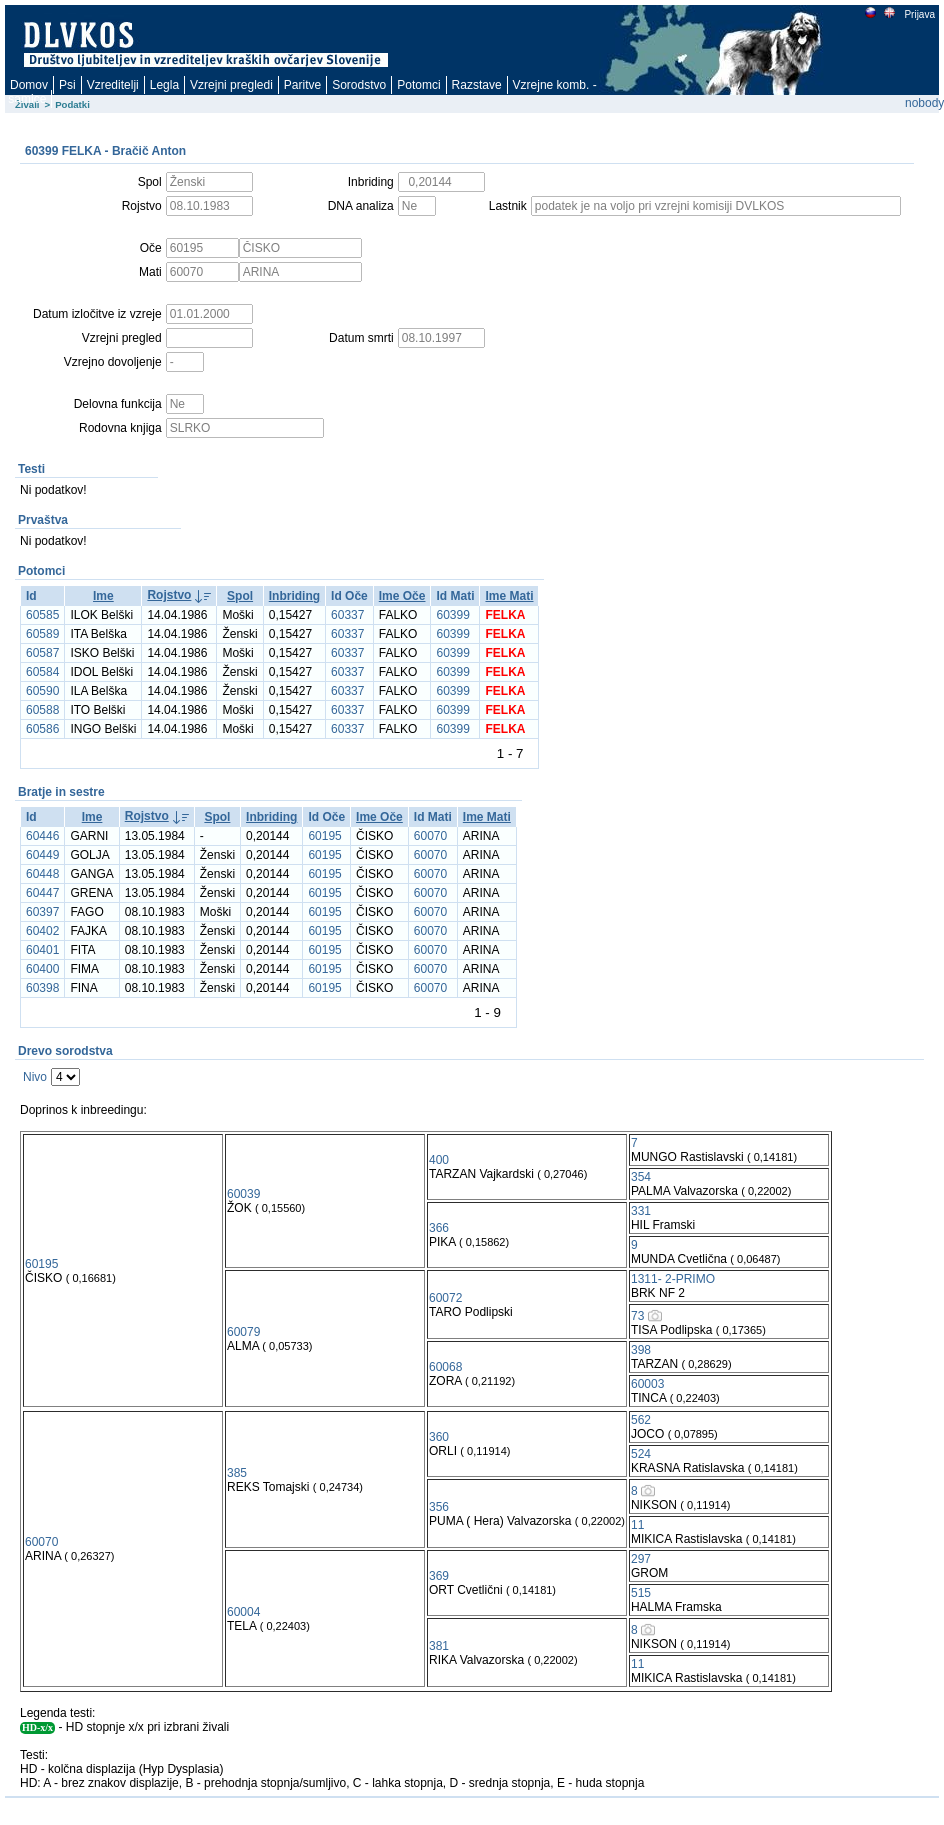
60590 (42, 691)
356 (439, 1507)
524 (641, 1454)
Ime (103, 596)
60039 (243, 1194)
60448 (42, 874)
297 (641, 1559)
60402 (42, 931)
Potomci (418, 85)
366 (439, 1228)
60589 (42, 634)
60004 (243, 1612)
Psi (67, 85)
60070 (430, 836)
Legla (164, 85)
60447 (42, 893)
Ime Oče (402, 596)
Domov (29, 85)
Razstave (477, 85)
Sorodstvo (359, 85)
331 (641, 1211)
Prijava (919, 14)
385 (237, 1473)
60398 (42, 988)
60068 (445, 1367)
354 (641, 1177)
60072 (445, 1298)
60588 (42, 710)
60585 (42, 615)
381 (439, 1646)
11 (637, 1525)
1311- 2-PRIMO (673, 1279)
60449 (42, 855)
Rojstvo (169, 595)
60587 (42, 653)
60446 (42, 836)
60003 (647, 1384)
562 (641, 1420)
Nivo (35, 1077)
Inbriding (294, 596)
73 (637, 1316)
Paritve (302, 85)
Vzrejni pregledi (231, 85)
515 (641, 1593)
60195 (324, 836)
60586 (42, 729)
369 (439, 1576)
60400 (42, 969)
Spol (240, 596)
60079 (243, 1332)
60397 (42, 912)
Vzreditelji (113, 85)
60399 (452, 615)
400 (439, 1160)
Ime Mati (509, 596)
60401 (42, 950)
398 (641, 1350)
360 (439, 1437)
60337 (347, 615)
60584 (42, 672)
